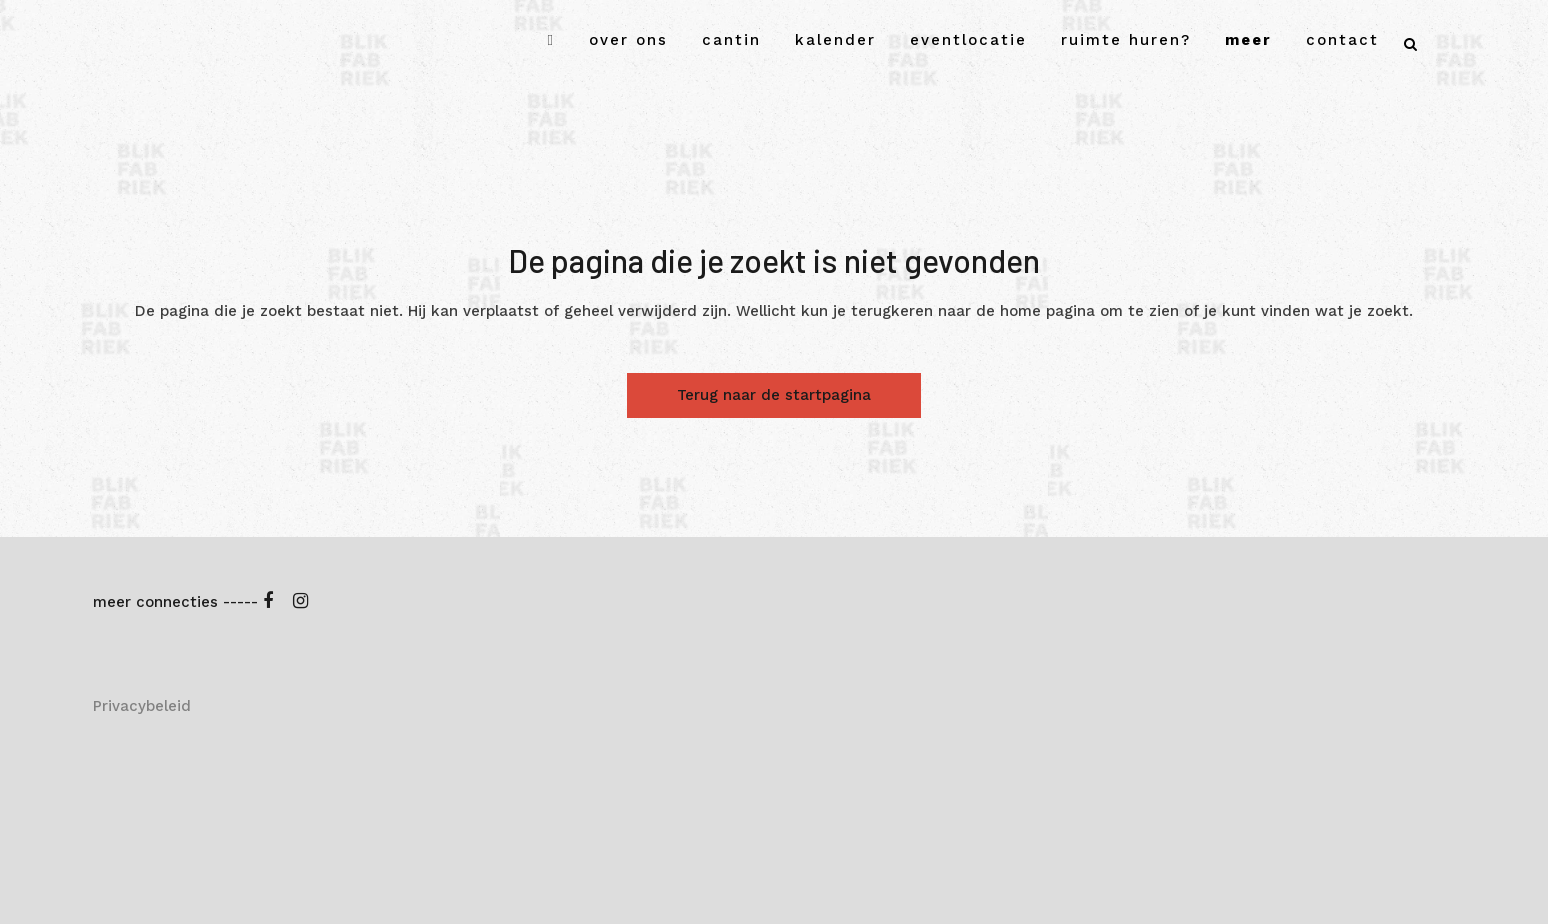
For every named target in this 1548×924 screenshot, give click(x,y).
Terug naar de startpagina (774, 395)
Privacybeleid (142, 706)
